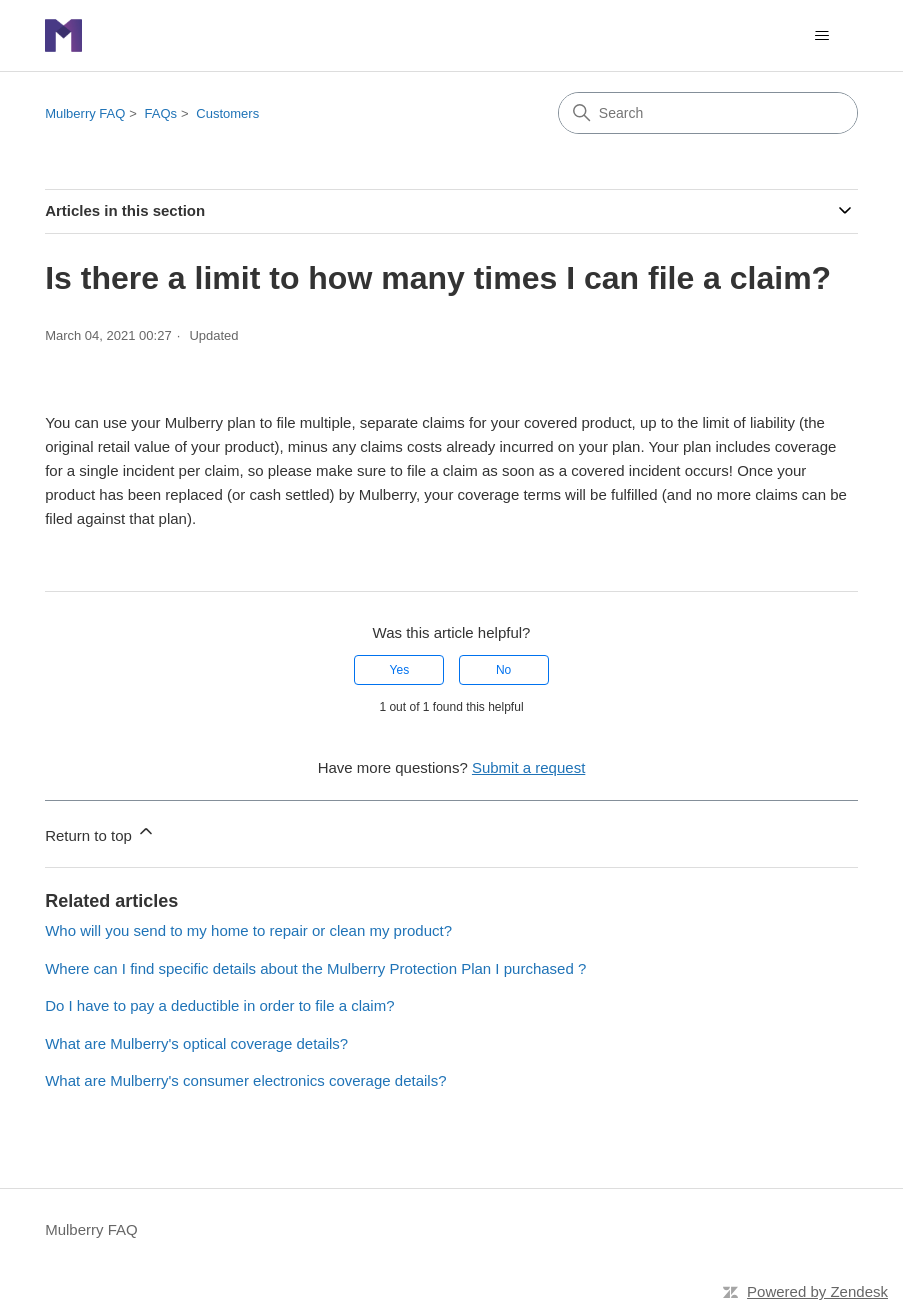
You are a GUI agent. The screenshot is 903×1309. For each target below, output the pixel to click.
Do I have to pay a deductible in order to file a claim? (219, 1005)
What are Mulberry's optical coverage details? (196, 1043)
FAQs (161, 113)
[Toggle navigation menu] (822, 36)
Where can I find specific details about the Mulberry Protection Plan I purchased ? (315, 968)
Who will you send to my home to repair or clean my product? (248, 930)
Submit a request (528, 767)
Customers (227, 113)
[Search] (708, 113)
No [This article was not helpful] (503, 670)
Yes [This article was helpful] (400, 670)
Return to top (100, 832)
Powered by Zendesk (817, 1291)
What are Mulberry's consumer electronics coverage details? (245, 1080)
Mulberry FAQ (85, 113)
